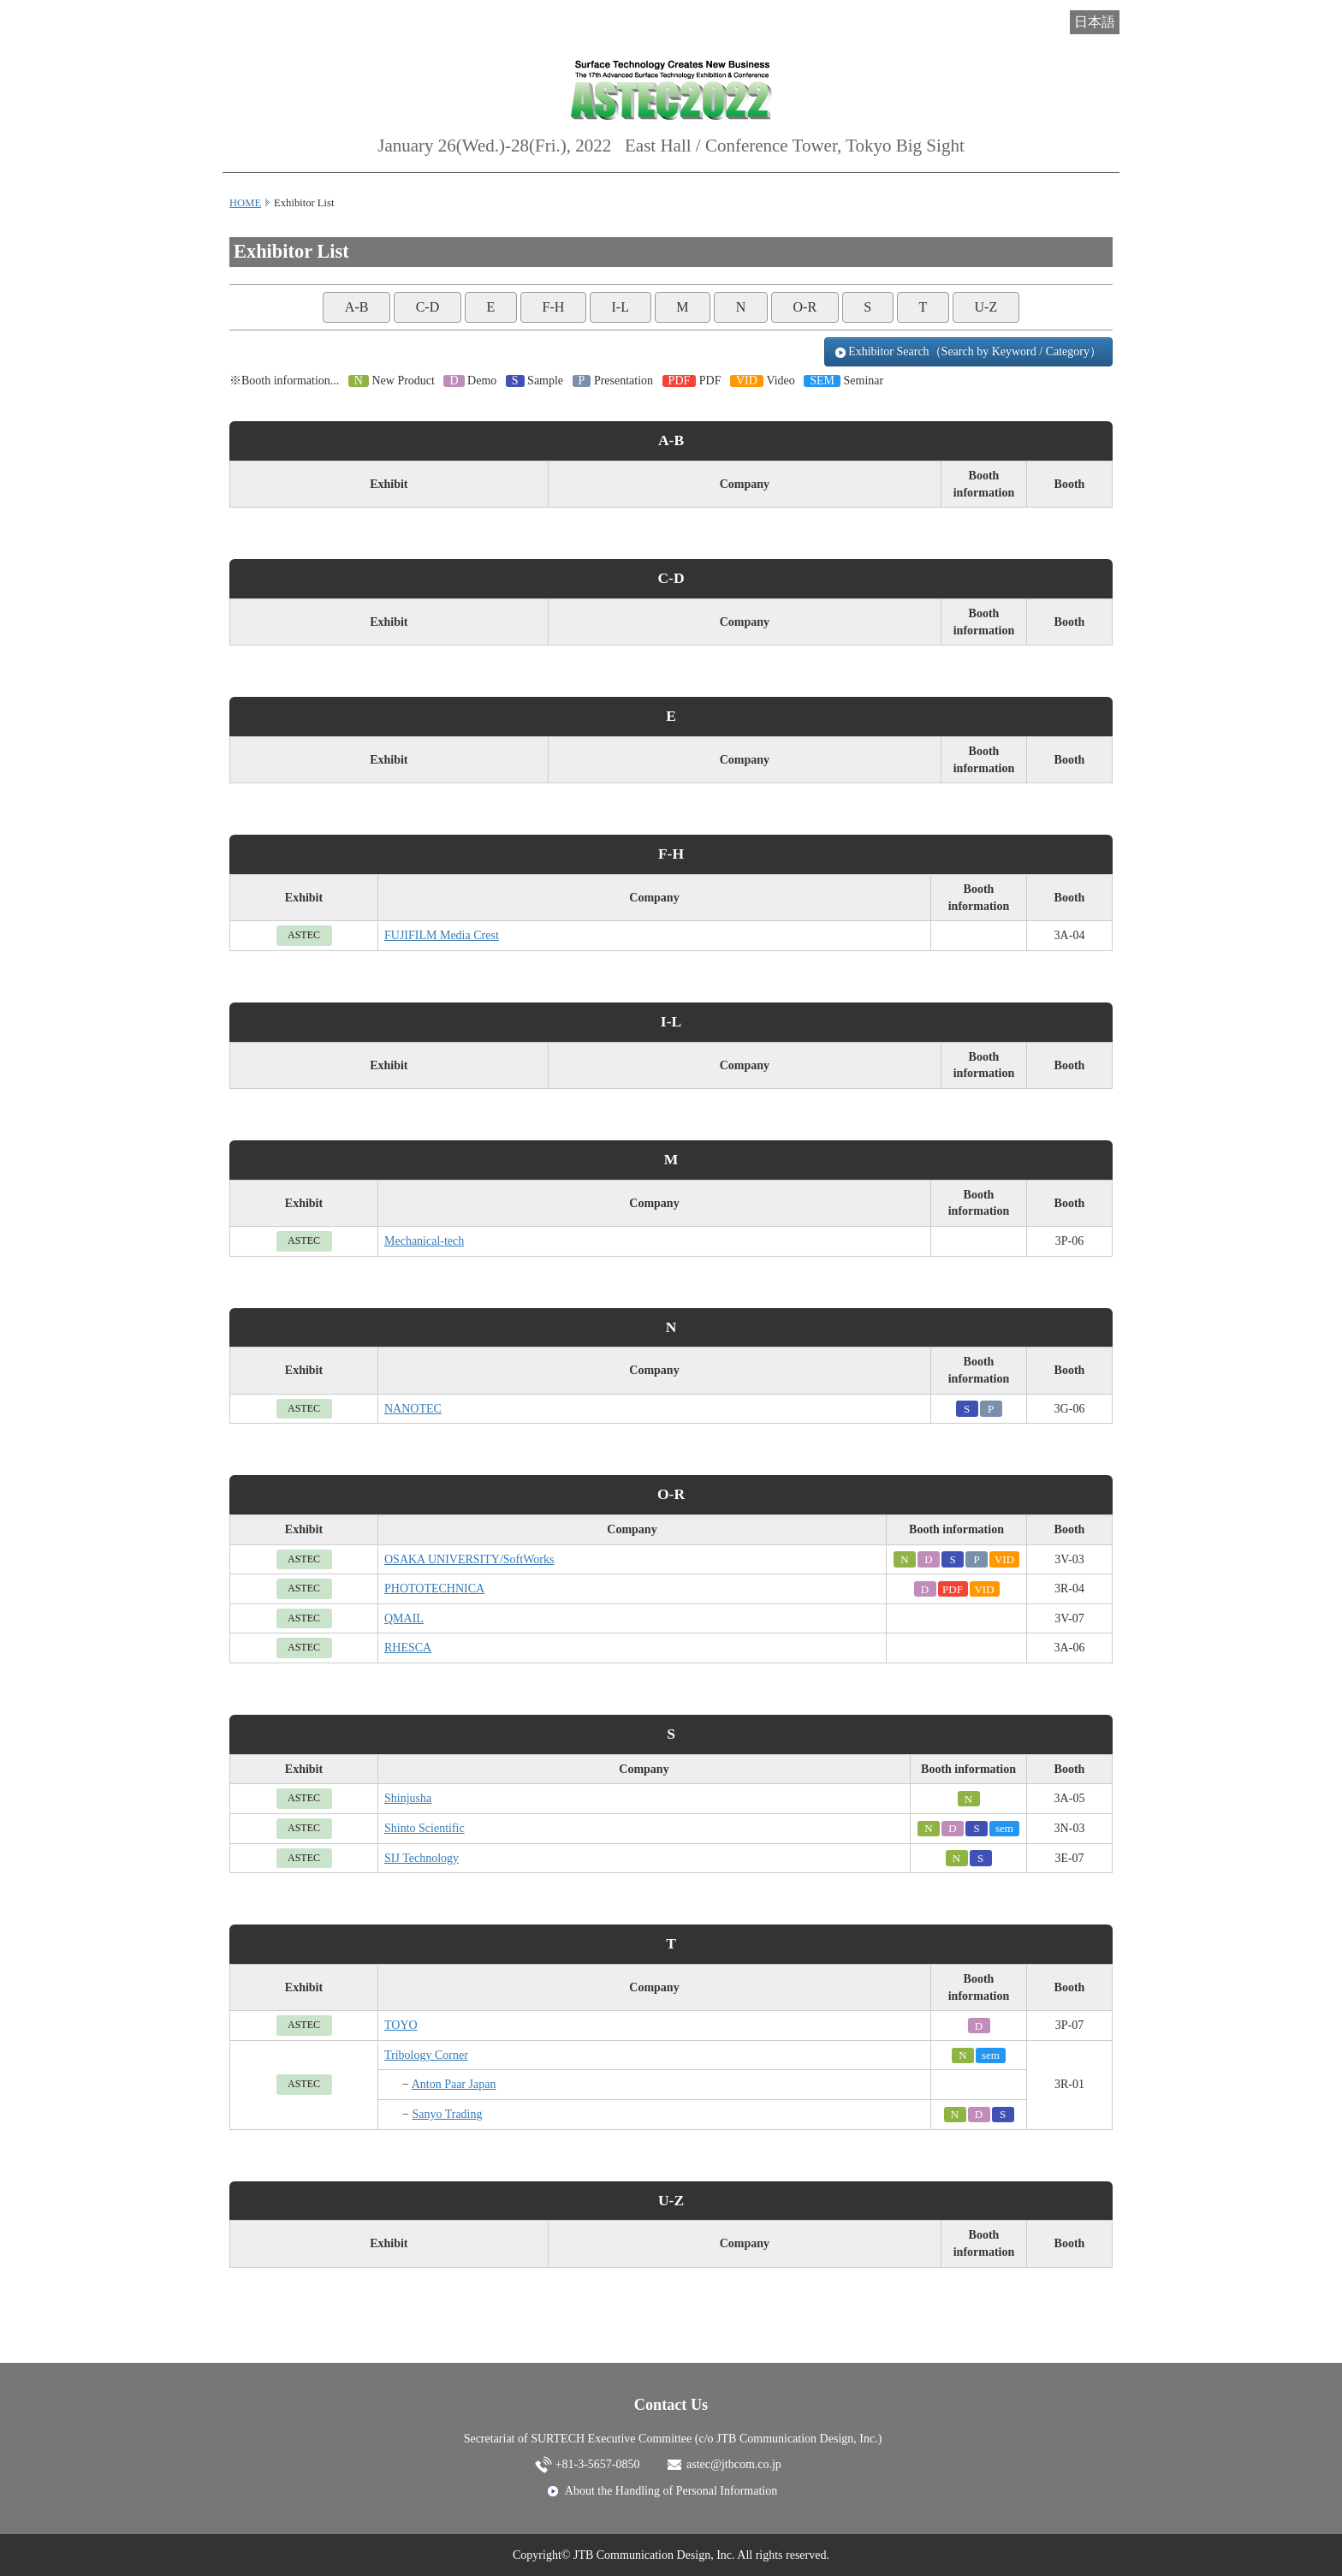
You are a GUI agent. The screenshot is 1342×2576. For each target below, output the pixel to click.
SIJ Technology (421, 1858)
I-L (620, 307)
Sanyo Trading (447, 2114)
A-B (357, 307)
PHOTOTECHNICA (434, 1588)
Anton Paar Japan (454, 2084)
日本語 (1094, 22)
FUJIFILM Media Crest (441, 935)
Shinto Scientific (424, 1828)
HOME (245, 203)
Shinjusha (407, 1798)
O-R (805, 307)
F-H (553, 307)
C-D (428, 307)
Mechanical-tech (424, 1240)
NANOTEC (413, 1408)
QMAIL (404, 1618)
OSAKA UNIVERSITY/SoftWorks (469, 1559)
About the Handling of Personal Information (671, 2490)
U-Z (986, 307)
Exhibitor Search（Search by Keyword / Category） (968, 351)
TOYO (401, 2025)
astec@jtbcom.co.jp (733, 2464)
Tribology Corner (426, 2055)
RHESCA (407, 1647)
